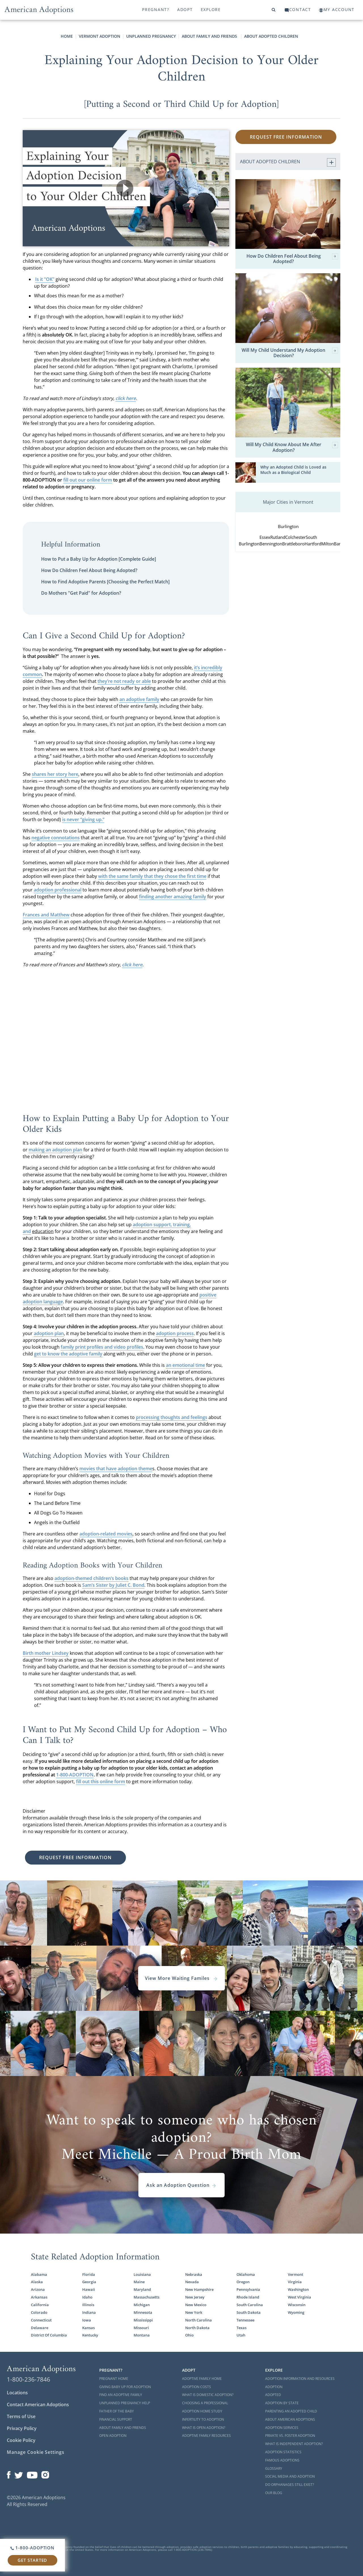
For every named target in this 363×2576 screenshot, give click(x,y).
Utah (241, 2335)
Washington (298, 2289)
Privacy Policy (22, 2428)
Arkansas (39, 2297)
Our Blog (273, 2492)
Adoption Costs (196, 2386)
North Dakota (197, 2327)
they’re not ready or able (124, 681)
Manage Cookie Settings (35, 2452)
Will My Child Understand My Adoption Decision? (290, 353)
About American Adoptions (290, 2419)
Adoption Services (281, 2427)
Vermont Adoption (99, 36)
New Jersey (194, 2297)
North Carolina (198, 2320)
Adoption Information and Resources (300, 2378)
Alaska (37, 2281)
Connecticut (41, 2320)
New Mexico (195, 2304)
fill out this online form (100, 1781)
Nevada (192, 2281)
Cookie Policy (21, 2440)
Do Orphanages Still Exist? (289, 2484)
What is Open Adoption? (203, 2427)
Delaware (39, 2327)
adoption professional (57, 890)
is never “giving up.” (83, 819)
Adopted (273, 2394)
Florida (88, 2274)
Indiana (89, 2312)
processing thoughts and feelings (171, 1417)
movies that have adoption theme (115, 1468)
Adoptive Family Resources (206, 2435)
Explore (211, 9)
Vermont (295, 2274)
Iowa (86, 2320)
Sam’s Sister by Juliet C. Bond (113, 1585)
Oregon (243, 2281)
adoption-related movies (105, 1534)
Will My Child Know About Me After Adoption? (292, 447)
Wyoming (296, 2312)
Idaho (87, 2297)
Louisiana (142, 2274)
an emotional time (185, 1365)
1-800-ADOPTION (75, 1775)
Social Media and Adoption (290, 2476)
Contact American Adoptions (38, 2404)
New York (193, 2312)
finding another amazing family (172, 896)
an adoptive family (139, 699)
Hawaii (88, 2289)
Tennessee (245, 2320)
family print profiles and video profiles (102, 1347)
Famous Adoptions (282, 2460)
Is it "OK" (44, 279)
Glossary (273, 2468)
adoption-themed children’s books (91, 1578)
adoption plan (49, 1333)
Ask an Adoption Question (181, 2185)
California (40, 2304)
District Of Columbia (49, 2335)
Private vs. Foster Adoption (290, 2435)
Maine (139, 2281)
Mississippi (143, 2320)
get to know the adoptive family (68, 1354)
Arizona (38, 2289)
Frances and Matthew (46, 915)
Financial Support (115, 2419)
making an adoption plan (55, 1150)
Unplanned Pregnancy (151, 36)
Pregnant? (155, 9)
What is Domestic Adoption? (207, 2394)
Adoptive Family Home (202, 2378)
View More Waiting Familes (181, 1978)
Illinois (88, 2304)
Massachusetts (146, 2297)
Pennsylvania (248, 2289)
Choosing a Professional (205, 2403)
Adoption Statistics (283, 2452)
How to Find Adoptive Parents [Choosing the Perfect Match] (105, 582)
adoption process (175, 1333)
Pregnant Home (113, 2378)
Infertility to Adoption (203, 2419)
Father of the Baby (116, 2411)
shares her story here (55, 774)
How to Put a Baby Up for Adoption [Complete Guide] (98, 559)
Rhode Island (248, 2297)
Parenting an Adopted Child (291, 2411)
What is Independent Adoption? (294, 2443)
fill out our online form (87, 480)
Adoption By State (282, 2403)
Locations (17, 2392)
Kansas (88, 2327)
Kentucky (90, 2335)
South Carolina (250, 2304)
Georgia (89, 2281)
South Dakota (249, 2312)
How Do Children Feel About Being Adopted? (89, 570)
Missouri (141, 2327)
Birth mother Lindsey (46, 1653)
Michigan (142, 2304)
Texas (241, 2327)
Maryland (142, 2289)
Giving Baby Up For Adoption (125, 2386)
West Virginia (299, 2297)
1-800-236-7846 (28, 2379)
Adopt (185, 9)
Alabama (39, 2274)
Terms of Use (21, 2416)
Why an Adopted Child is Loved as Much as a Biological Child (293, 469)
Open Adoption (112, 2435)
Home (67, 36)
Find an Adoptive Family (120, 2394)
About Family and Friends (210, 36)
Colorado (39, 2312)
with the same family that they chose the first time (152, 876)
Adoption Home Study (202, 2411)
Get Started (32, 2560)
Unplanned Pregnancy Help (124, 2403)
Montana (142, 2335)
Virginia (295, 2281)
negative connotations (55, 837)
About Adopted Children (271, 36)
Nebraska (193, 2274)
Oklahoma (246, 2274)
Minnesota (143, 2312)
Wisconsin (296, 2304)
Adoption (273, 2386)
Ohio (189, 2335)
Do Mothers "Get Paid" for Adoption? (81, 593)
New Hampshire (199, 2289)
